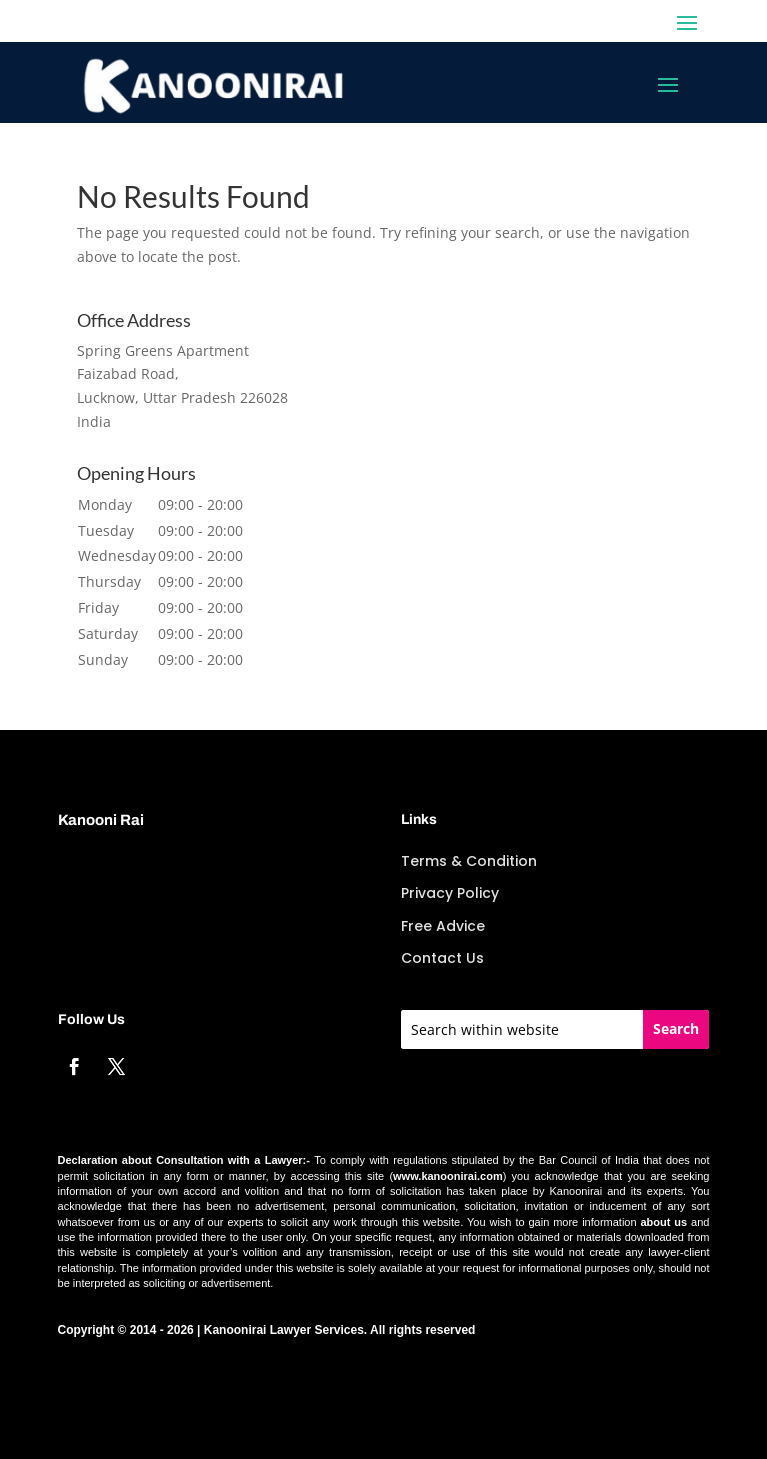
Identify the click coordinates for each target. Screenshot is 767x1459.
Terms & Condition (469, 861)
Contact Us (442, 958)
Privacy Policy (450, 893)
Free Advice (443, 926)
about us (663, 1222)
